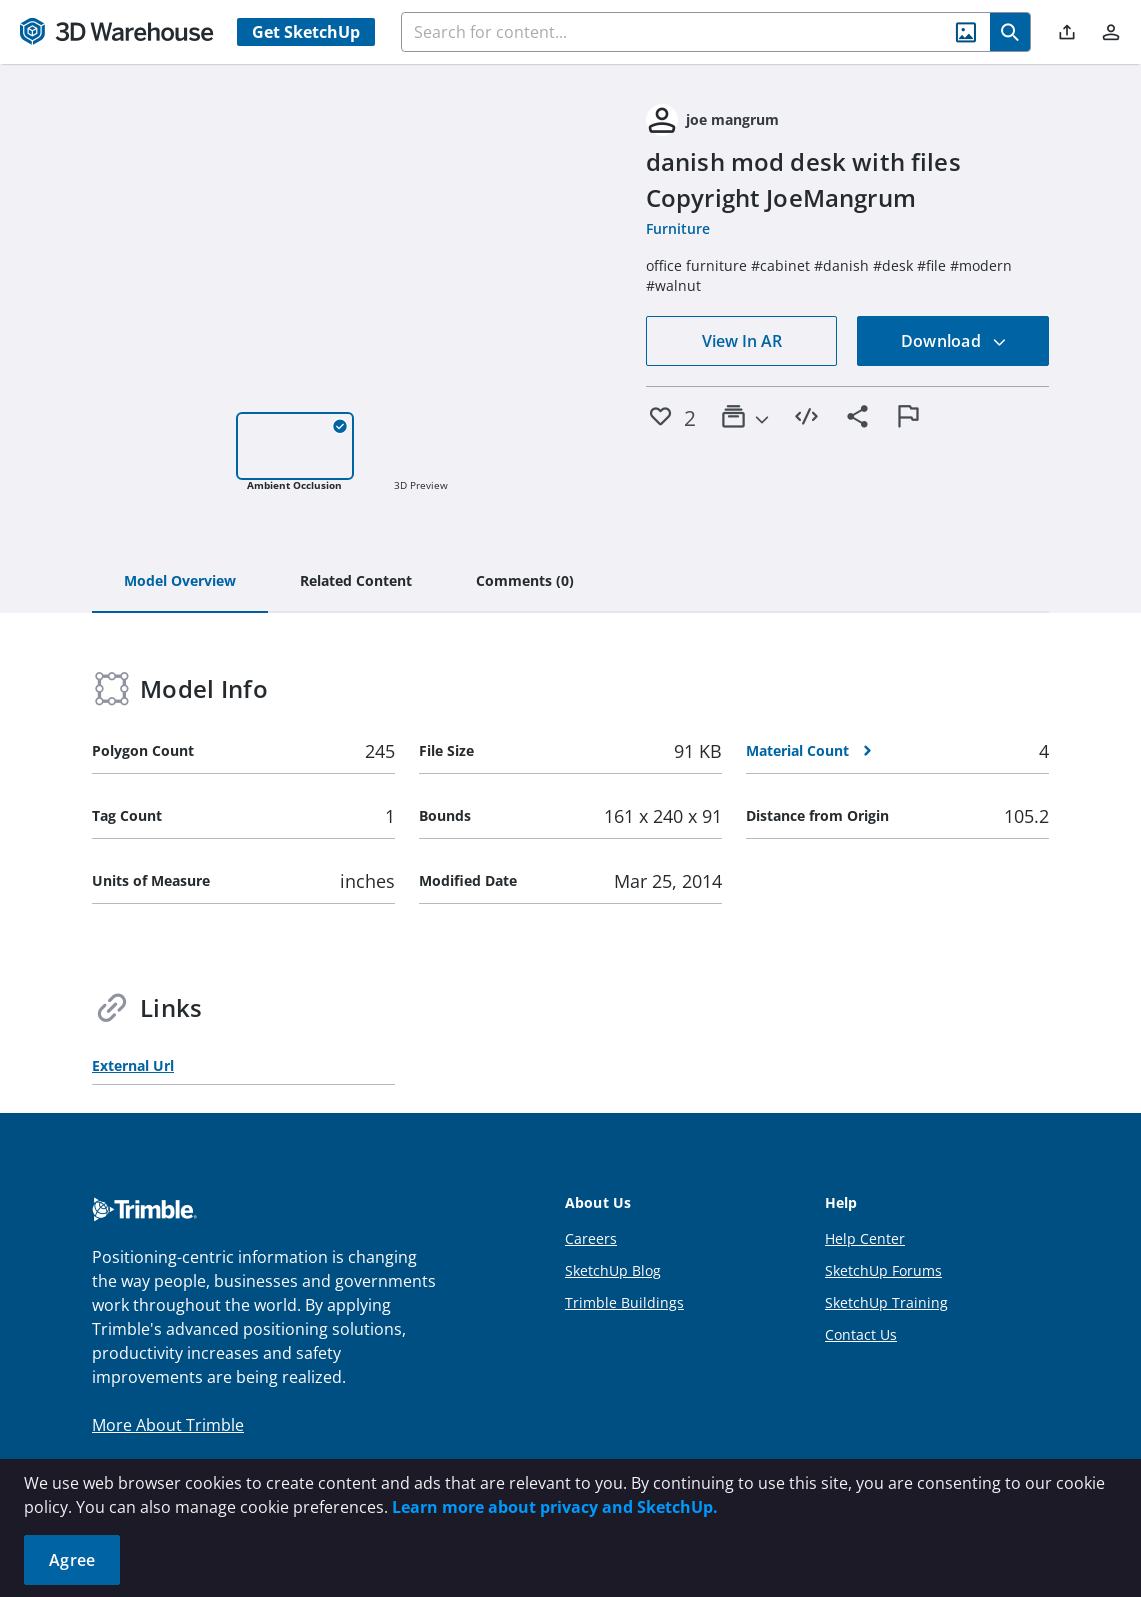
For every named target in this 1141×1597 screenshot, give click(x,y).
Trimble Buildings (624, 1302)
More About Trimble (168, 1425)
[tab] (180, 582)
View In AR (742, 341)
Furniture (678, 228)
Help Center (865, 1238)
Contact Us (861, 1334)
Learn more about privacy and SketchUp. (555, 1507)
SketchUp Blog (613, 1270)
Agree (72, 1560)
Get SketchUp (306, 32)
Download (954, 341)
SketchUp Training (886, 1302)
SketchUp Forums (883, 1270)
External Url (133, 1065)
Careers (591, 1238)
